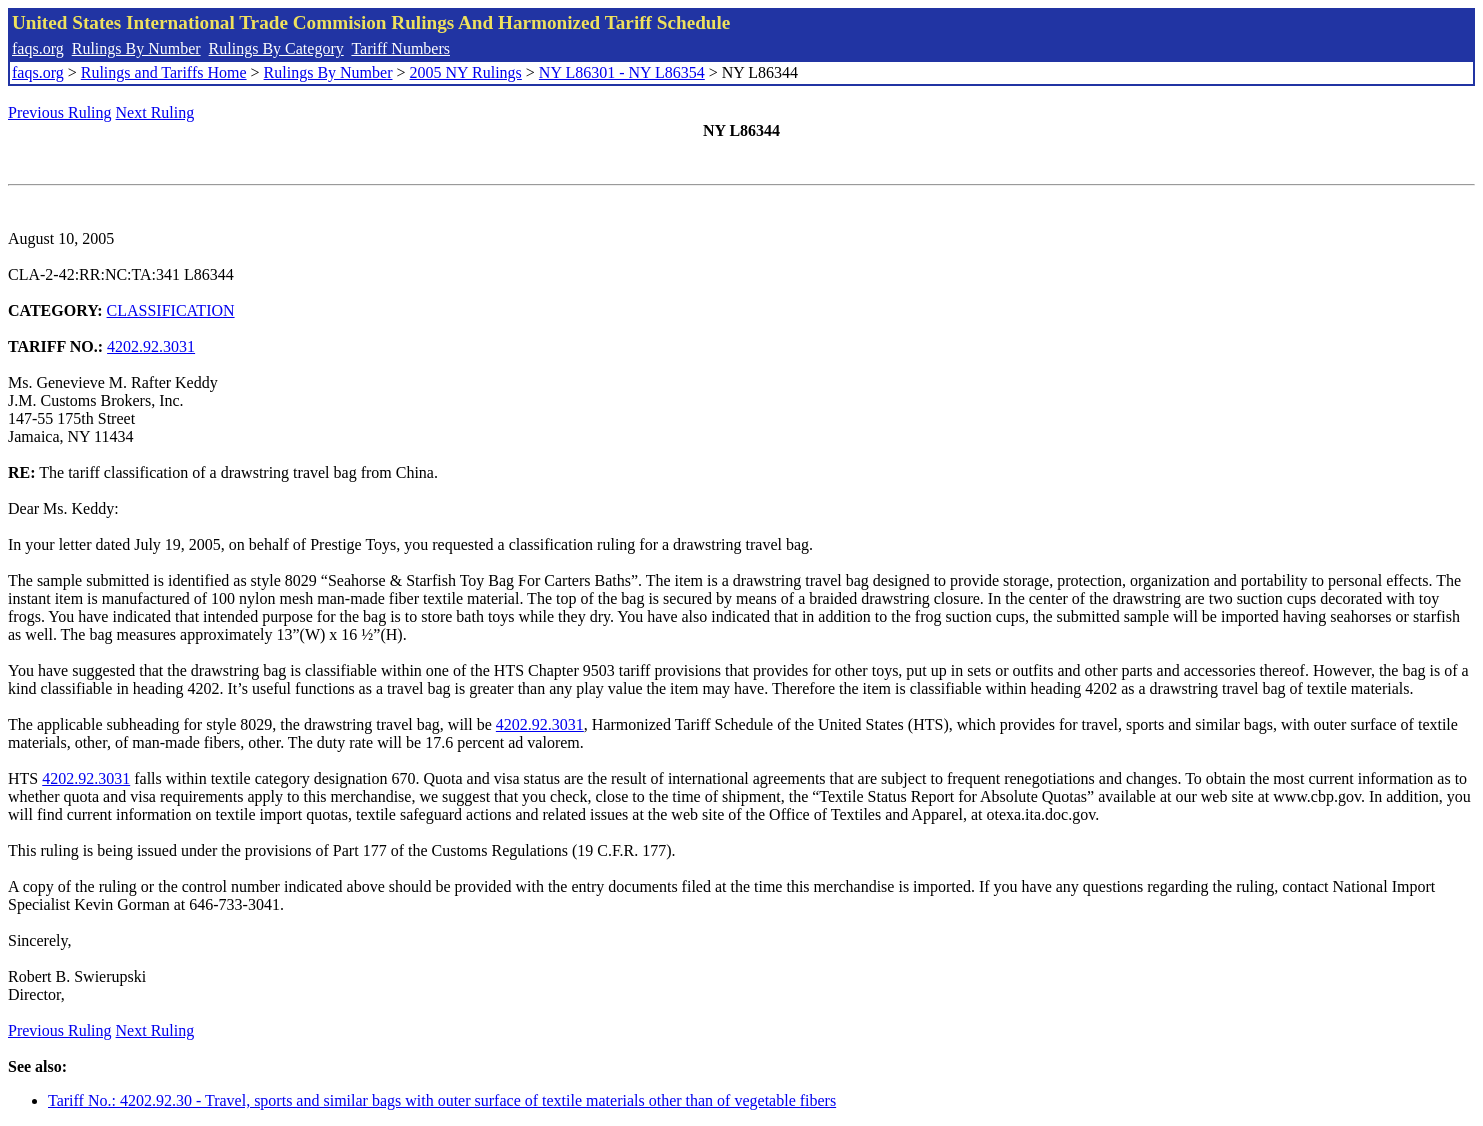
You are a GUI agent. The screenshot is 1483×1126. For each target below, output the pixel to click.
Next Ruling (155, 112)
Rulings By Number (136, 48)
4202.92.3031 (151, 346)
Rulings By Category (276, 48)
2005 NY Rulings (466, 72)
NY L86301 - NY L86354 (622, 72)
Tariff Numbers (400, 48)
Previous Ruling (60, 112)
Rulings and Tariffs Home (164, 72)
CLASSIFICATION (171, 310)
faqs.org (38, 48)
